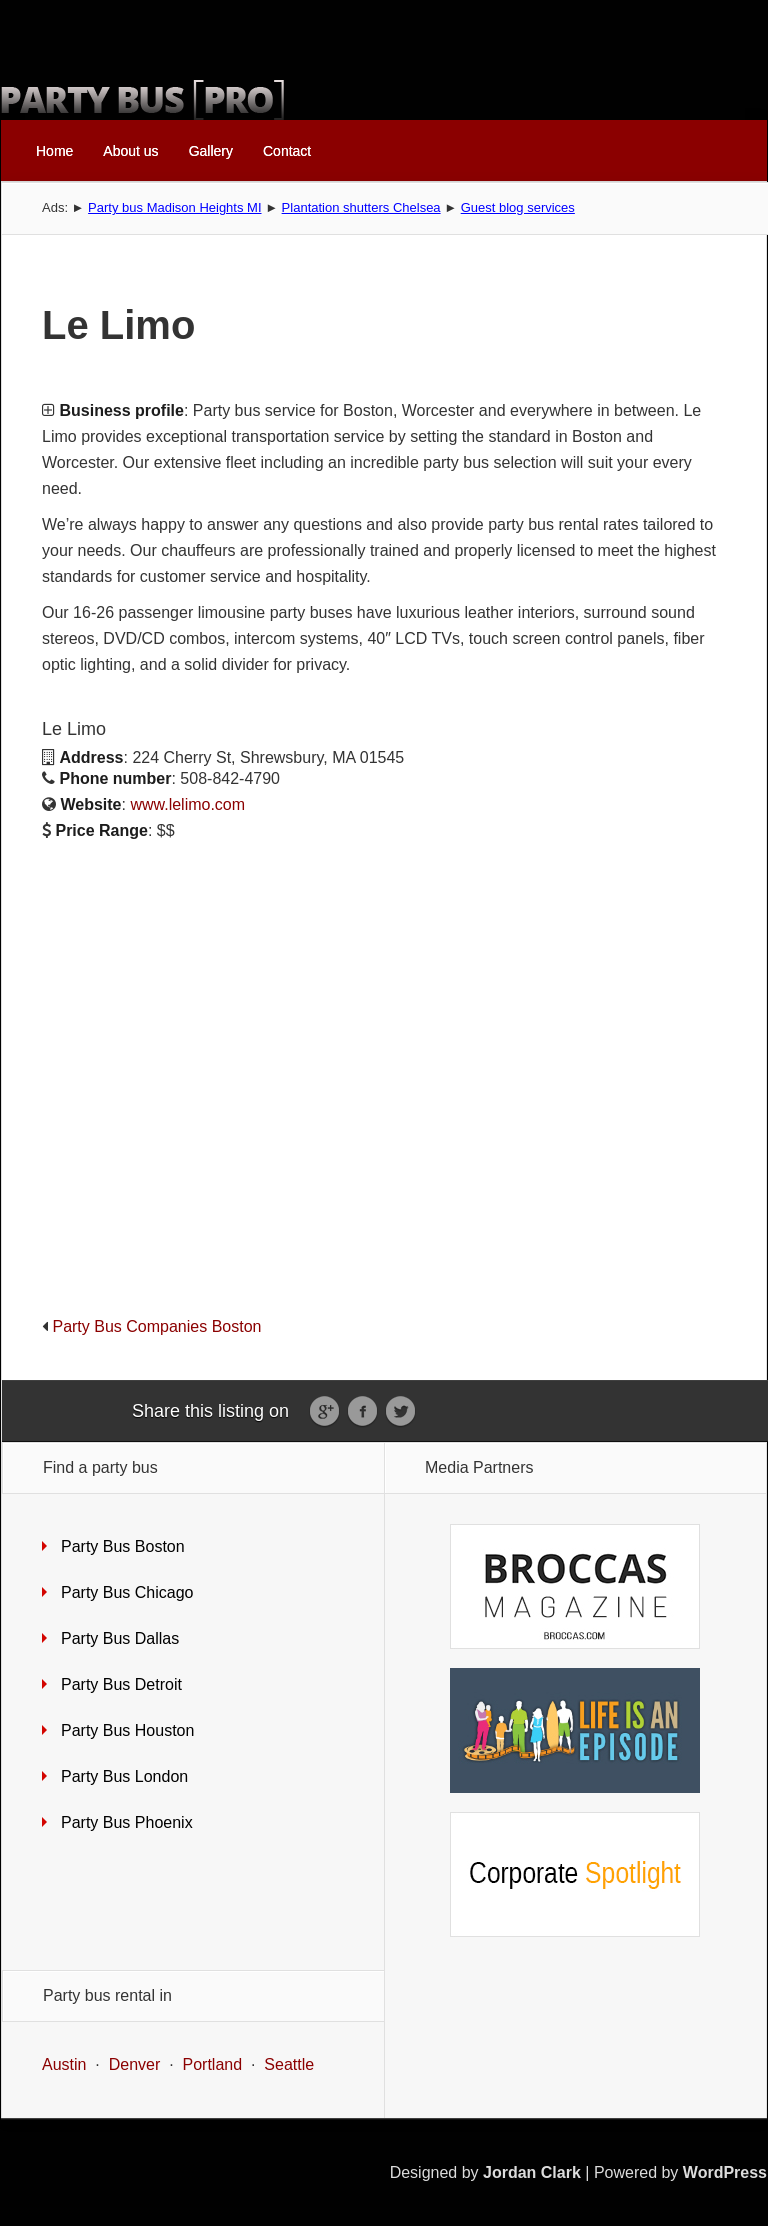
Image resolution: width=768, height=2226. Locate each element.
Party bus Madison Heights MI (174, 207)
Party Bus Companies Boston (156, 1326)
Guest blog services (518, 207)
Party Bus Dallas (120, 1638)
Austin (64, 2064)
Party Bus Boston (123, 1546)
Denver (135, 2064)
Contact (287, 151)
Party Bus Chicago (127, 1592)
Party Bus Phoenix (127, 1822)
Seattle (289, 2064)
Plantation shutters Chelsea (361, 207)
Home (54, 151)
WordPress (725, 2172)
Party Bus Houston (127, 1730)
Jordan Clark (532, 2172)
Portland (213, 2064)
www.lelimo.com (187, 804)
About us (130, 151)
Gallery (211, 151)
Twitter (400, 1412)
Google (324, 1412)
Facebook (362, 1412)
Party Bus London (124, 1776)
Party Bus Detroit (121, 1684)
